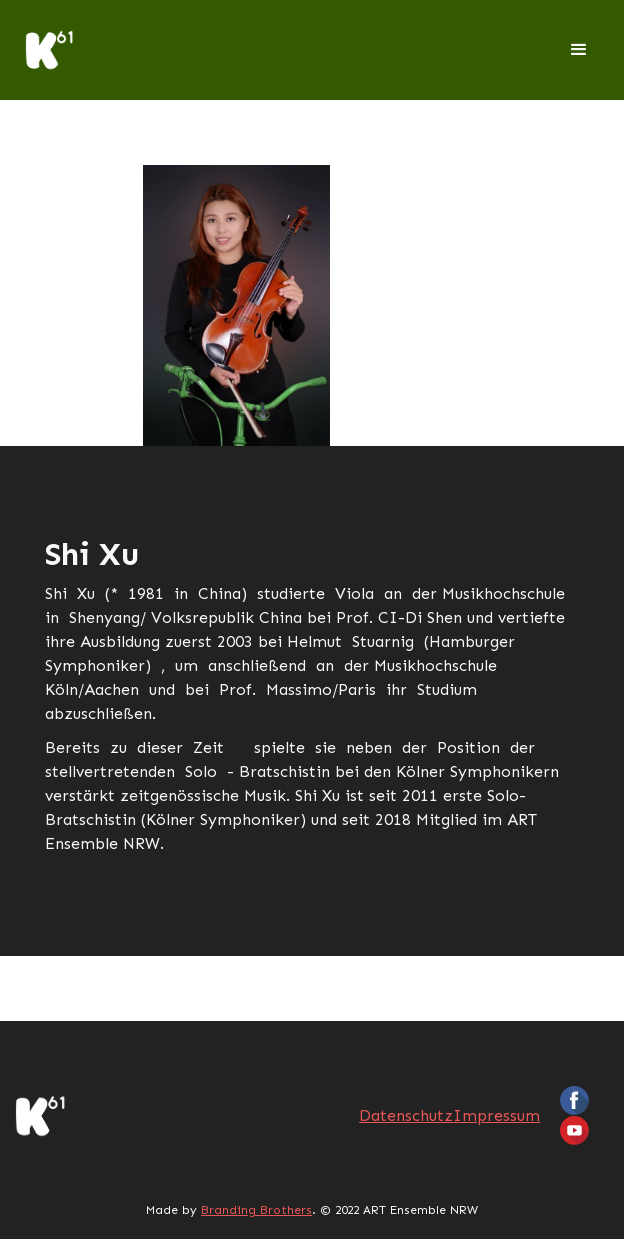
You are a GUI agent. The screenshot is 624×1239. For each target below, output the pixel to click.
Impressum (496, 1115)
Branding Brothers (256, 1210)
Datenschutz (406, 1115)
